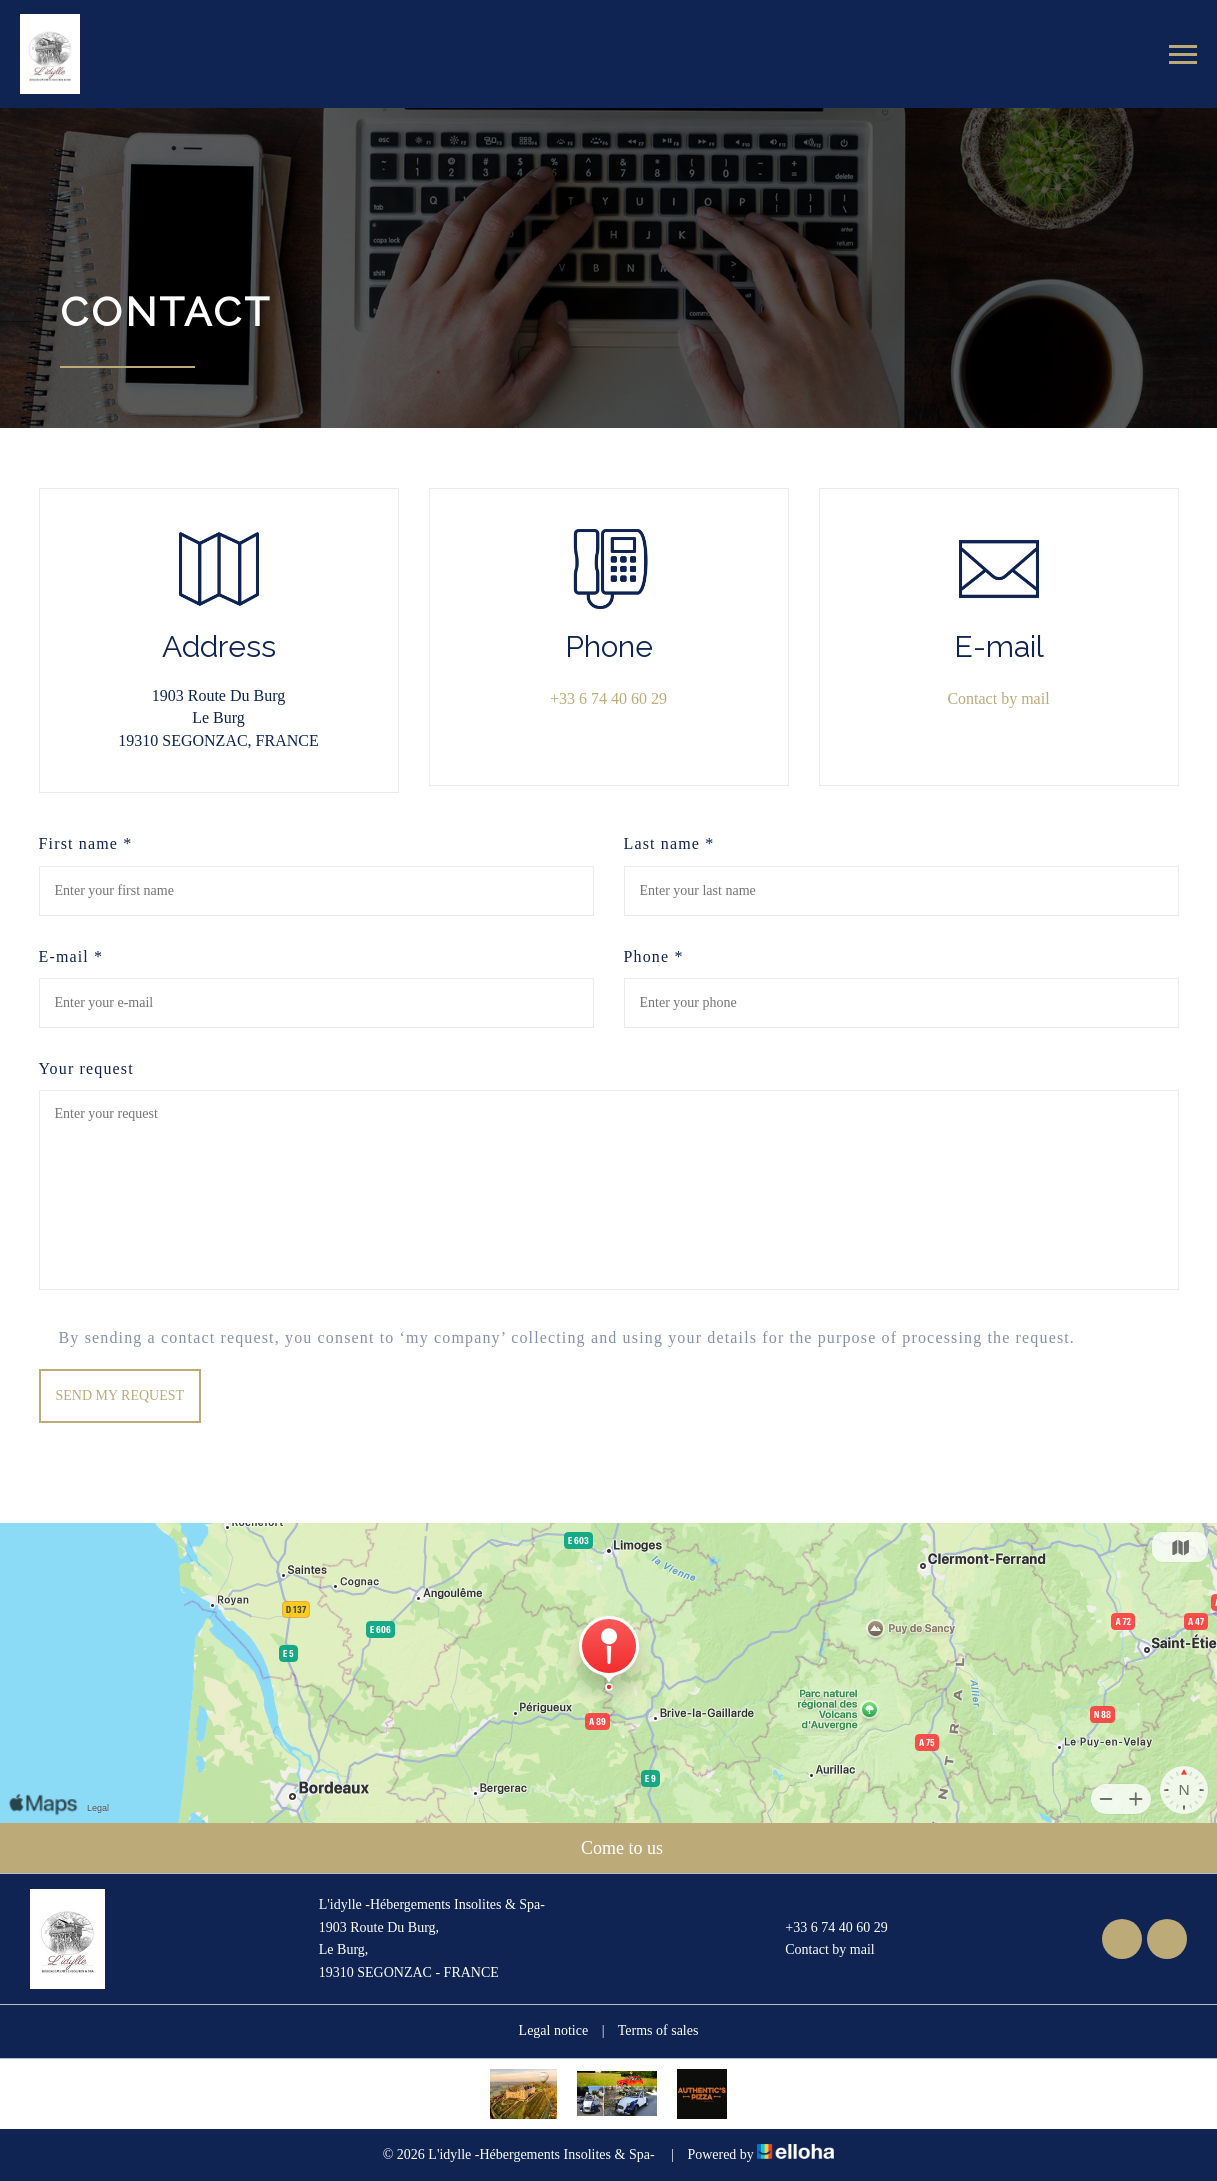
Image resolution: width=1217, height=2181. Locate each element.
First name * (86, 843)
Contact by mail (998, 698)
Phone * (654, 956)
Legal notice (554, 2030)
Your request (86, 1068)
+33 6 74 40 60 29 (824, 1928)
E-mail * (71, 956)
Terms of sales (658, 2030)
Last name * (669, 843)
